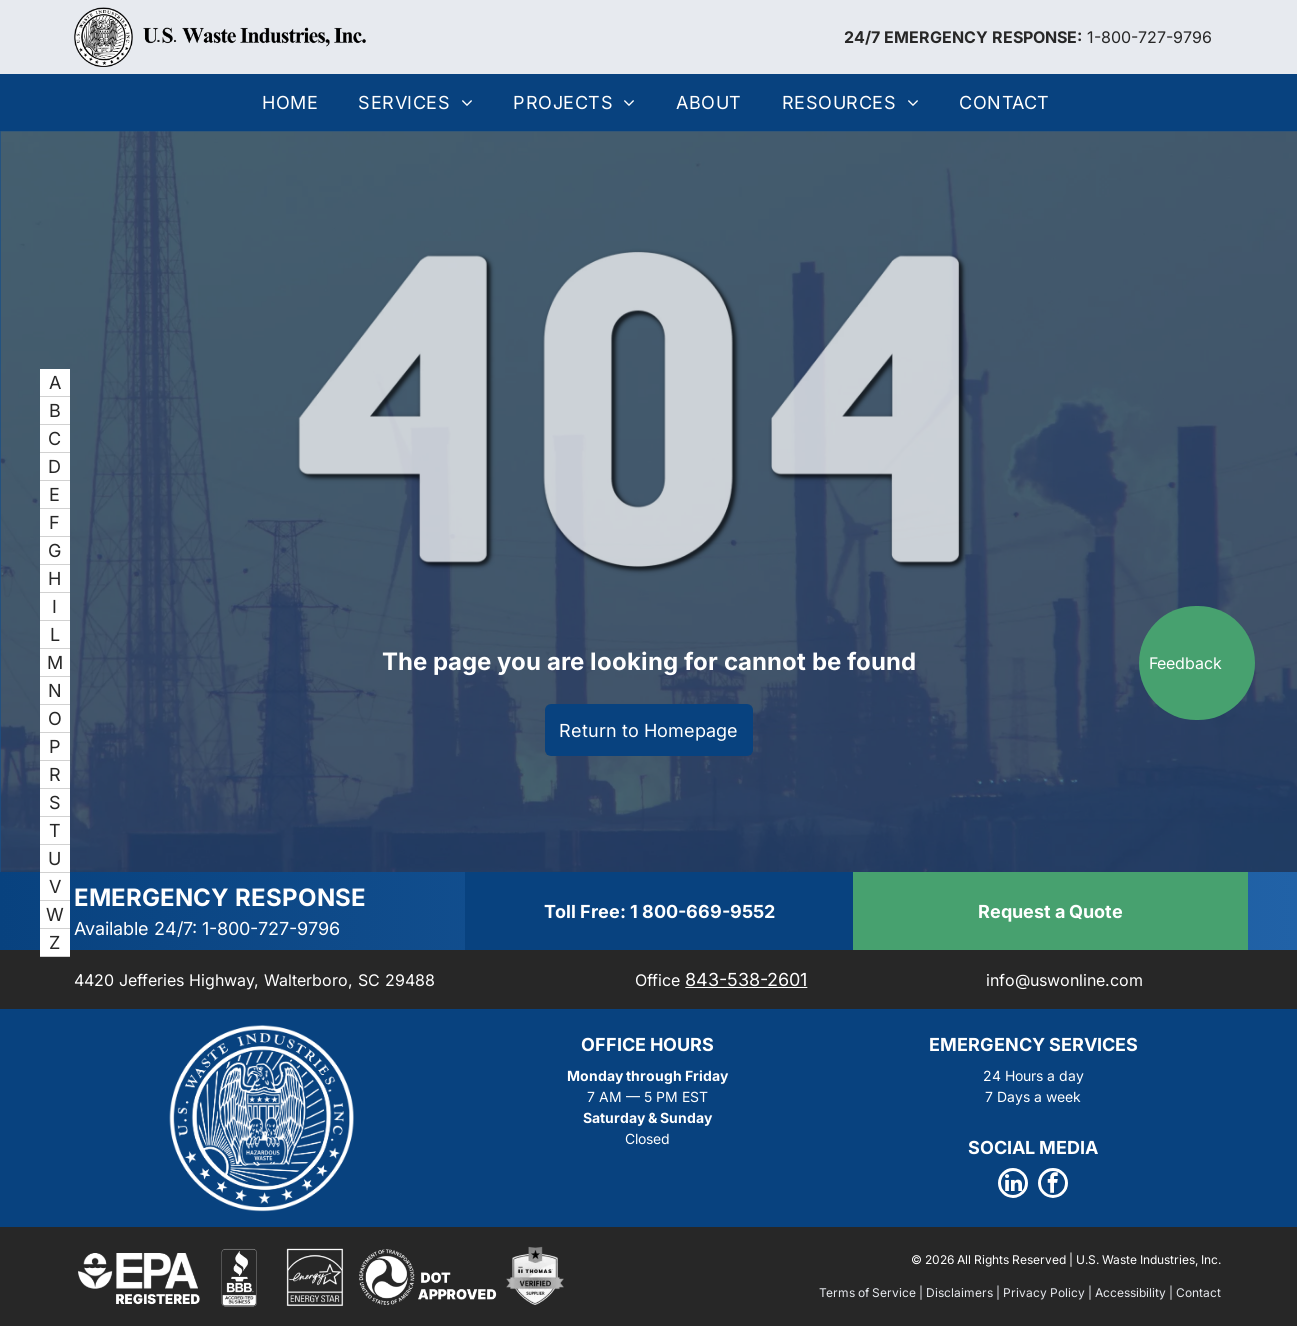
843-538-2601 (746, 979)
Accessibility (1130, 1292)
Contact (1198, 1292)
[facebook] (1053, 1185)
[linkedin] (1013, 1185)
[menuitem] (290, 102)
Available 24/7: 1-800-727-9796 (207, 928)
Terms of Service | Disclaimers (906, 1292)
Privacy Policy (1044, 1292)
